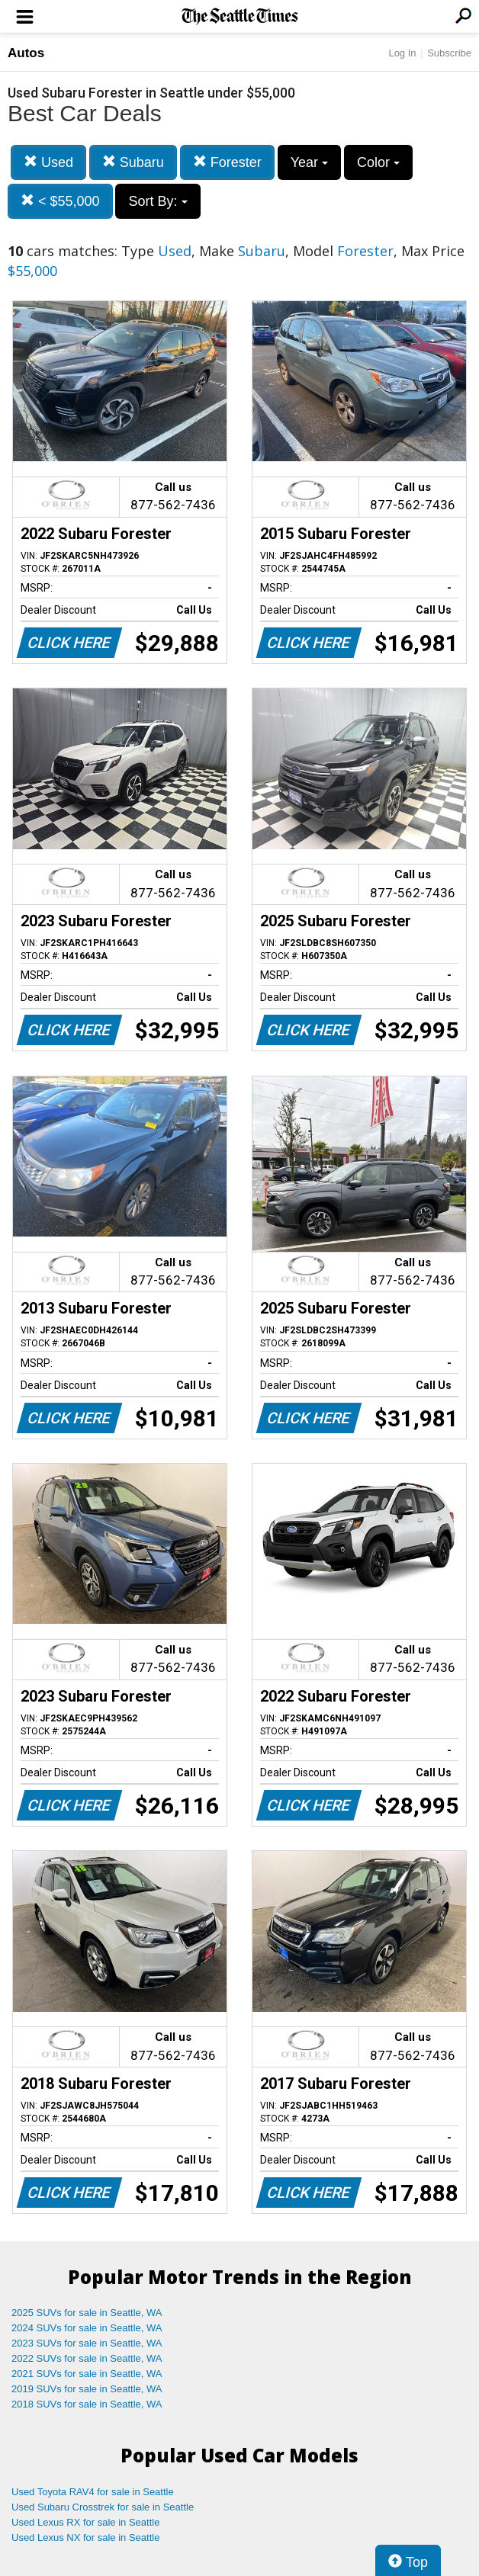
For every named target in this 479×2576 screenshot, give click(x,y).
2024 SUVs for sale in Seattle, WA (86, 2328)
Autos (26, 53)
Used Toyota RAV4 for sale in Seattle (92, 2491)
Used (48, 162)
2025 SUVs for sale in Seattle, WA (86, 2312)
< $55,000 (60, 201)
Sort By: (157, 201)
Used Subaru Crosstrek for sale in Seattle (102, 2507)
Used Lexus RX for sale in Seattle (85, 2522)
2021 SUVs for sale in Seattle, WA (86, 2373)
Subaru (133, 162)
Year (309, 162)
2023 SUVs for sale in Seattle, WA (86, 2343)
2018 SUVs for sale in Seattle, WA (86, 2404)
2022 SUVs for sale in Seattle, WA (86, 2358)
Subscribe (449, 53)
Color (378, 162)
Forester (227, 162)
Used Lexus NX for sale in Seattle (85, 2537)
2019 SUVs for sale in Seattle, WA (86, 2389)
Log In (402, 53)
